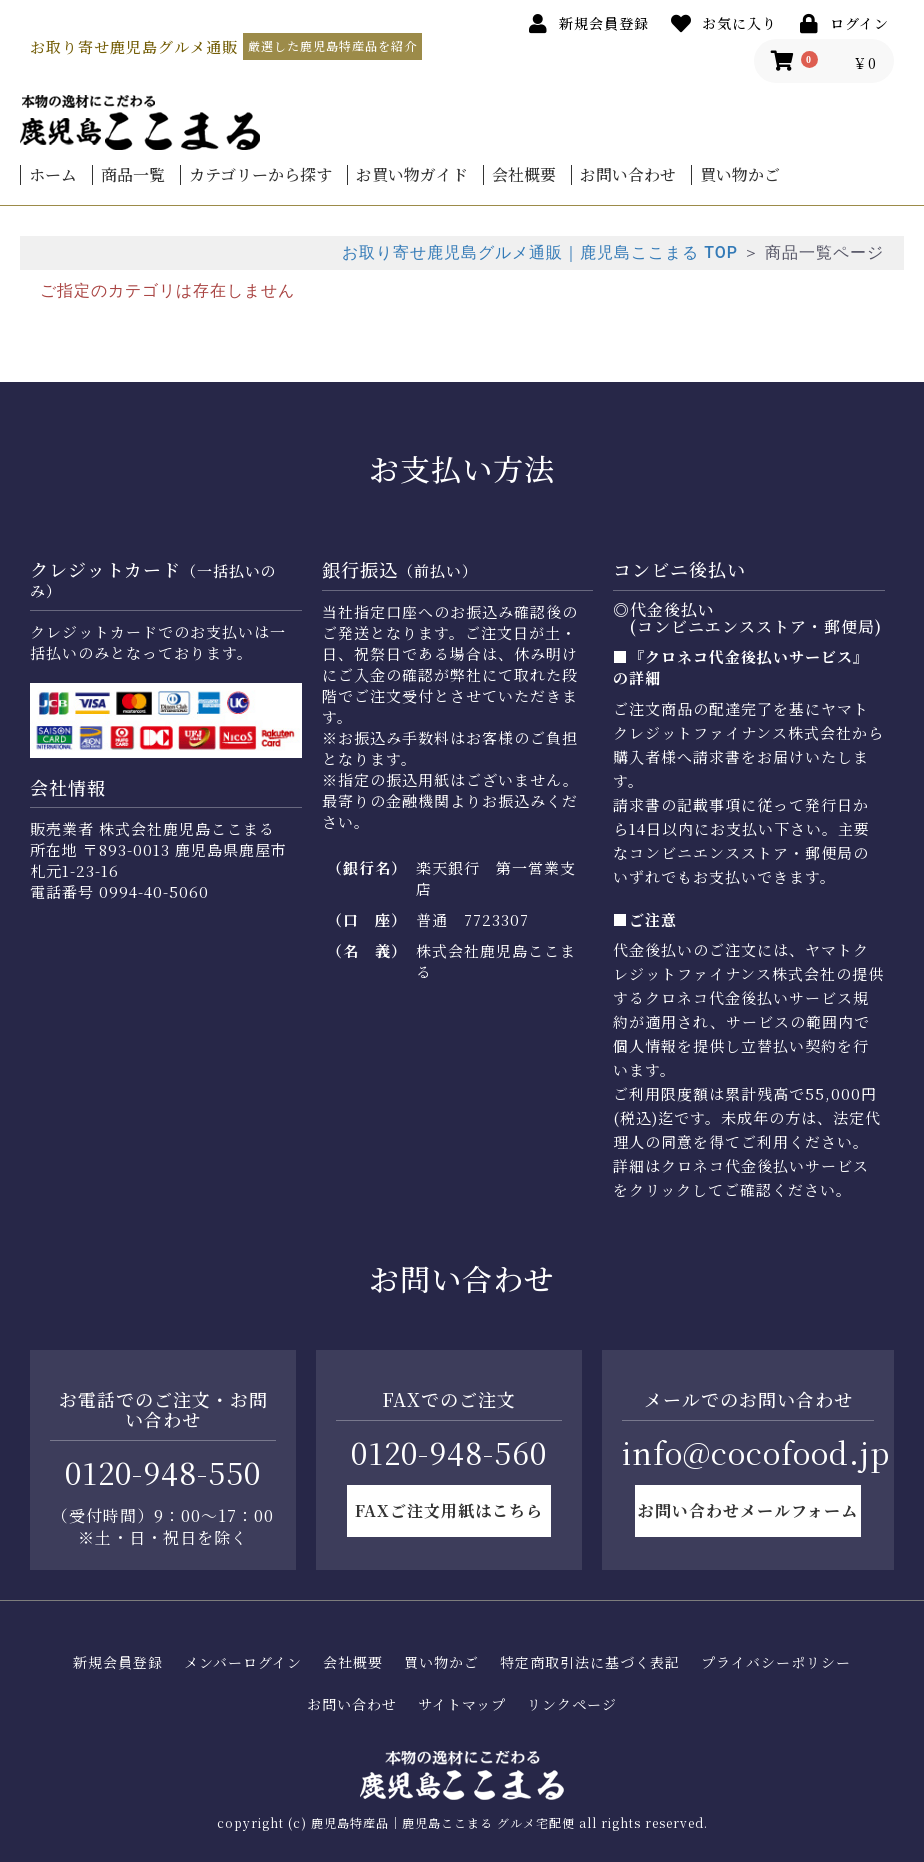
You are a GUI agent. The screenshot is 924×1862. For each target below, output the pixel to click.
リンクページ (572, 1704)
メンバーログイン (243, 1662)
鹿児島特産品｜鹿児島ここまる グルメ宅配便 (443, 1822)
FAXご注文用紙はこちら (449, 1510)
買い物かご (740, 175)
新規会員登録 (118, 1662)
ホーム (53, 175)
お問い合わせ (628, 175)
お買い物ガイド (412, 175)
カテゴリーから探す (260, 175)
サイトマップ (462, 1704)
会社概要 (524, 175)
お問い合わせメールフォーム (748, 1510)
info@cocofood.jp (756, 1452)
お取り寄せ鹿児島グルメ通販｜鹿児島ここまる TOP (540, 252)
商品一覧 (133, 175)
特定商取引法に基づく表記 (590, 1662)
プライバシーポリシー (776, 1662)
